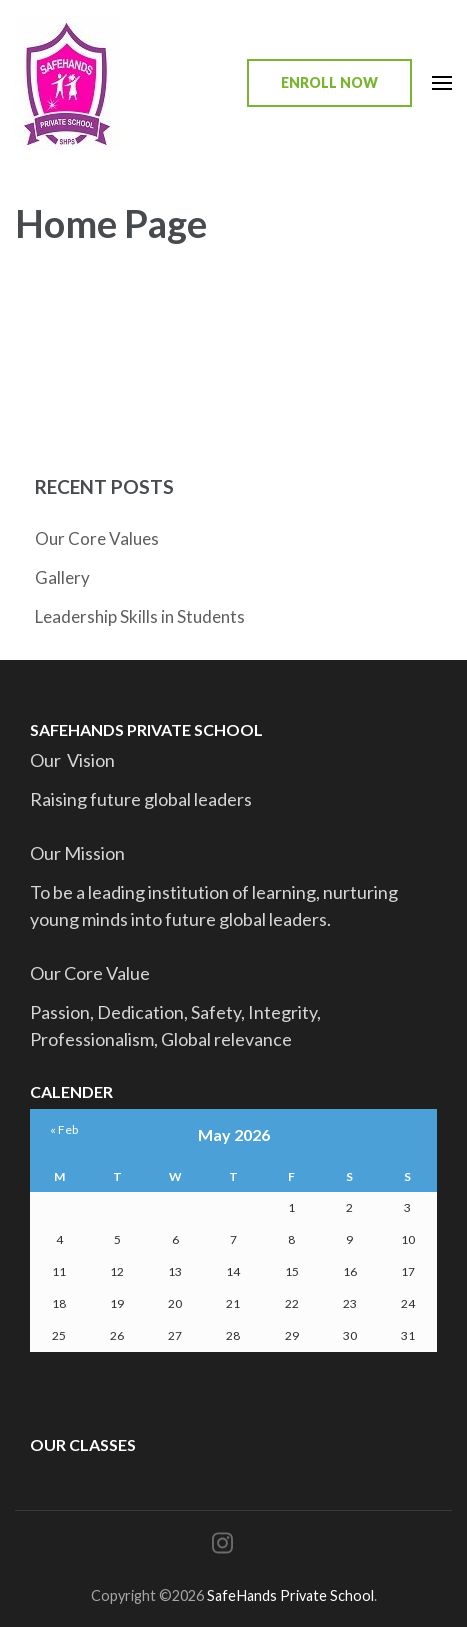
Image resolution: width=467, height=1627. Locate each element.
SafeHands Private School (290, 1595)
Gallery (62, 577)
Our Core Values (97, 538)
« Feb (64, 1129)
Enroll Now (329, 82)
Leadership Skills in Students (140, 616)
